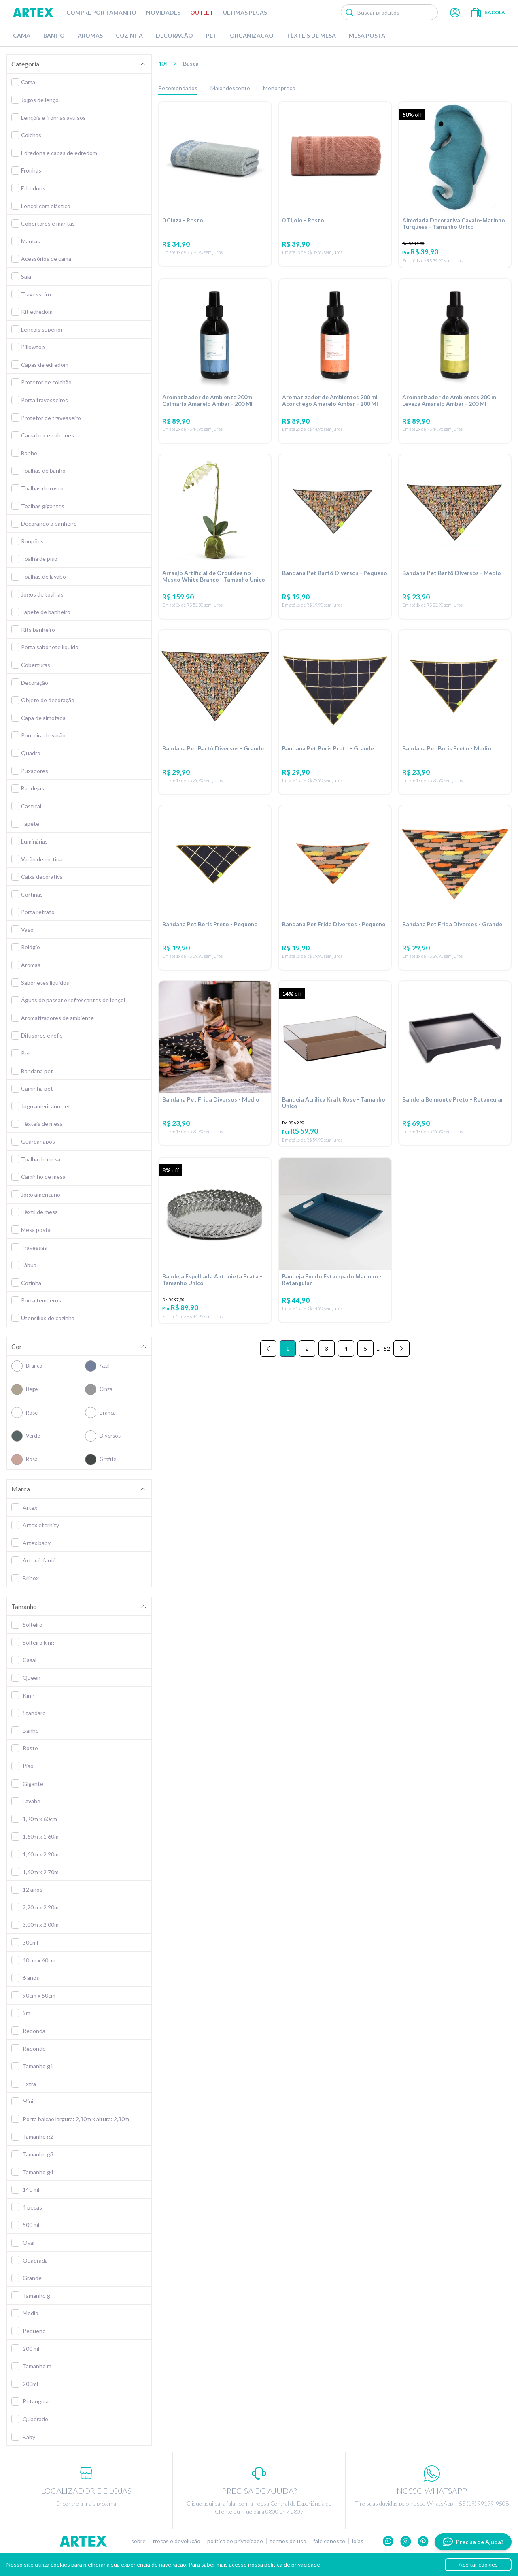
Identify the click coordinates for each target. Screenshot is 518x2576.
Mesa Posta (367, 35)
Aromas (90, 35)
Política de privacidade (235, 2541)
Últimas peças (245, 12)
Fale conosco (329, 2541)
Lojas (357, 2541)
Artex (33, 12)
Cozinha (129, 35)
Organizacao (252, 35)
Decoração (174, 35)
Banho (54, 35)
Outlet (201, 12)
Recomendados (177, 88)
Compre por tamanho (101, 12)
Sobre (138, 2541)
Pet (211, 35)
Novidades (163, 12)
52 (387, 1348)
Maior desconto (230, 88)
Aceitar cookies (478, 2564)
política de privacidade (292, 2564)
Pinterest (423, 2541)
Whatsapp (388, 2541)
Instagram (405, 2541)
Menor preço (279, 88)
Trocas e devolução (176, 2541)
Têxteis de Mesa (311, 35)
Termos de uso (288, 2541)
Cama (21, 35)
